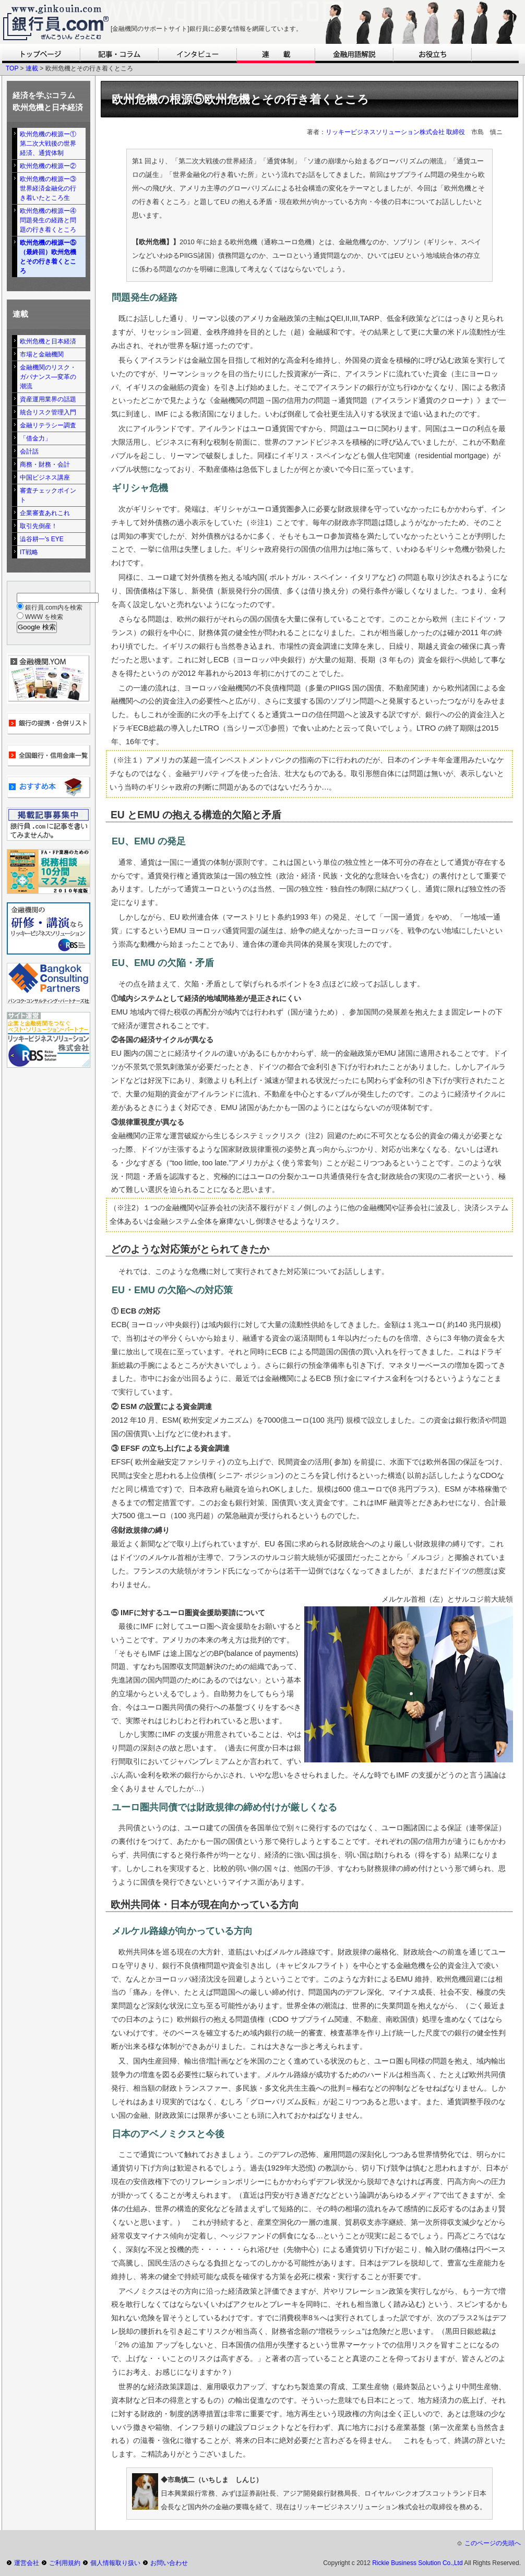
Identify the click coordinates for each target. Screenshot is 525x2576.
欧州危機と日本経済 (48, 341)
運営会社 (26, 2563)
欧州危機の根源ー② (48, 166)
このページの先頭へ (492, 2543)
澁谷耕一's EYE (42, 539)
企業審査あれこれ (45, 513)
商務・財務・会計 (45, 464)
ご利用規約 (64, 2563)
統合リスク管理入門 (48, 412)
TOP (12, 68)
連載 (32, 68)
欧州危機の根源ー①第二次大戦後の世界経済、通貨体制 (48, 143)
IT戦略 (29, 552)
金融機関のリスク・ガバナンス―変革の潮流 (48, 377)
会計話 (29, 451)
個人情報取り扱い (115, 2563)
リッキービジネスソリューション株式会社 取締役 (395, 132)
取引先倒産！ (38, 526)
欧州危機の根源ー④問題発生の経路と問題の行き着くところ (48, 220)
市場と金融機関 (42, 354)
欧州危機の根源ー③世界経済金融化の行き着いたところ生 (48, 188)
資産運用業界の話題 (48, 399)
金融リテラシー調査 (48, 425)
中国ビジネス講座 (45, 477)
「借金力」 (35, 438)
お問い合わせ (169, 2563)
